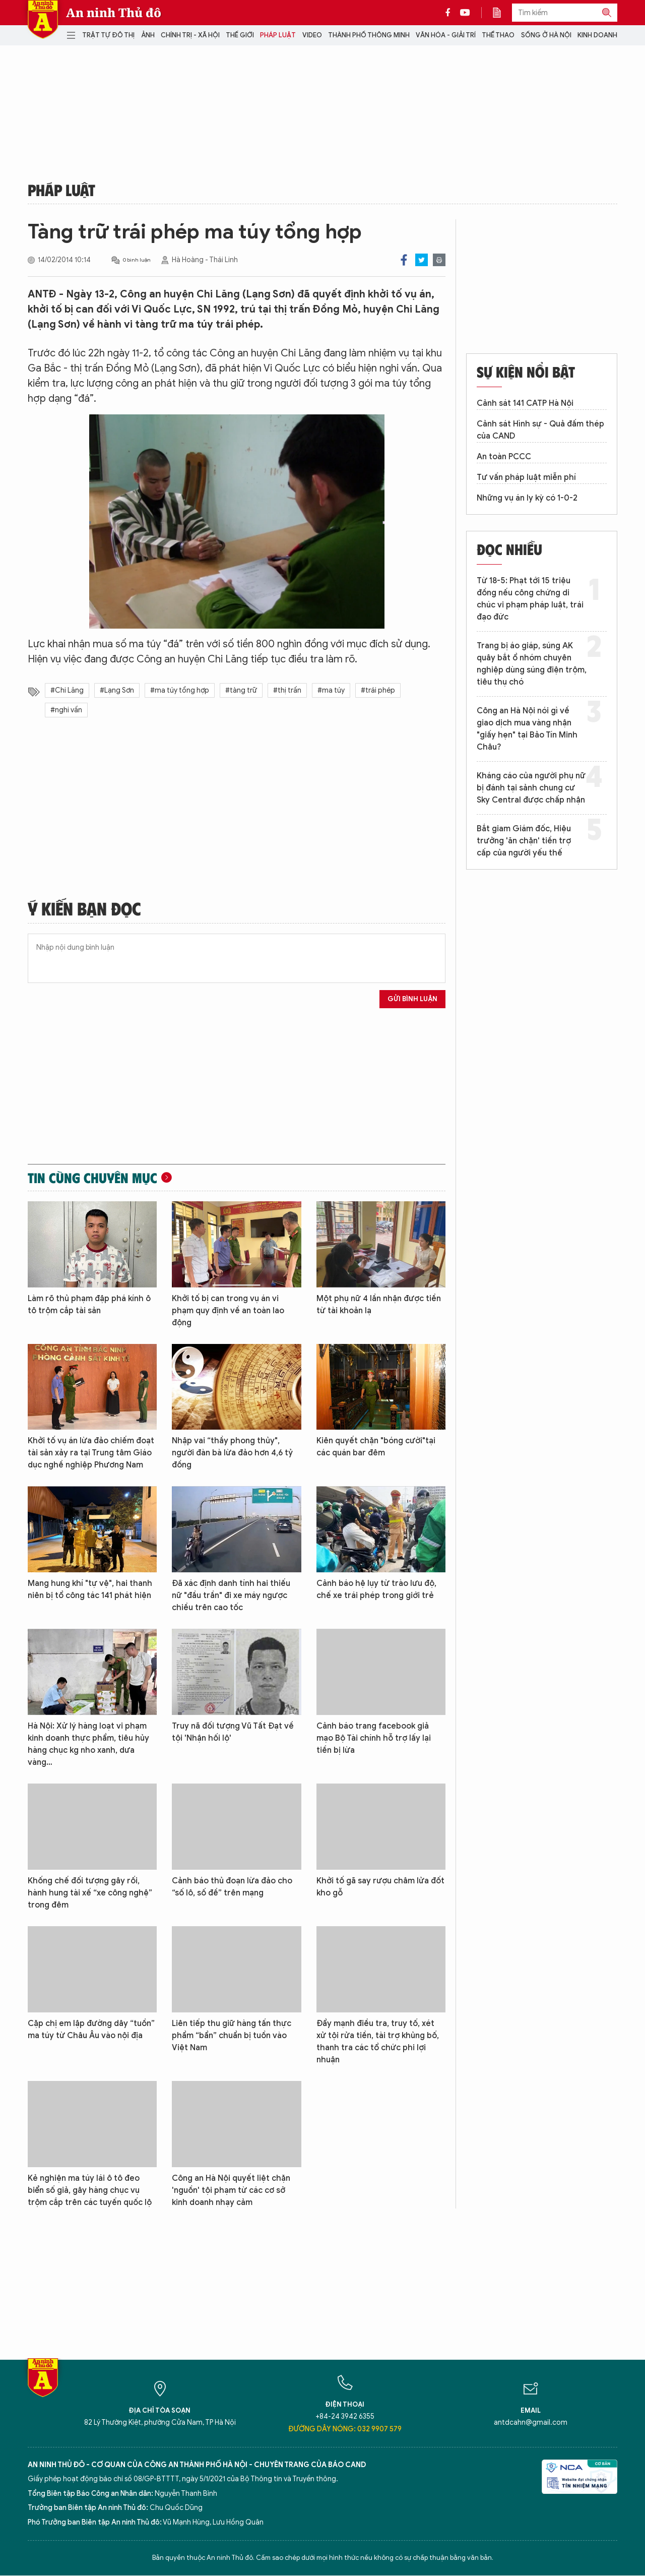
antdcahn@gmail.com (530, 2422)
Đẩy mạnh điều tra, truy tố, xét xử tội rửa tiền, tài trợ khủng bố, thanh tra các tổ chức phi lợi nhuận (377, 2041)
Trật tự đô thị (108, 35)
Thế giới (240, 35)
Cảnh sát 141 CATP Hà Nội (525, 403)
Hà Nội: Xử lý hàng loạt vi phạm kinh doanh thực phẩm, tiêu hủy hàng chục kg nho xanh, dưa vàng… (88, 1744)
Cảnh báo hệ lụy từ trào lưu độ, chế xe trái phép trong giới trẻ (376, 1589)
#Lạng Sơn (117, 690)
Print (439, 260)
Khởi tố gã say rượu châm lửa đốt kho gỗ (380, 1887)
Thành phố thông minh (369, 35)
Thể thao (498, 35)
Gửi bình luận (412, 999)
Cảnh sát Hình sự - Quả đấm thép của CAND (540, 430)
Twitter (421, 260)
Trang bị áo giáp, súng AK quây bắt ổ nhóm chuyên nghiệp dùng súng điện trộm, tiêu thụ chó (532, 664)
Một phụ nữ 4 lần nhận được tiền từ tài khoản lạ (378, 1305)
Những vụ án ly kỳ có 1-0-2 (527, 498)
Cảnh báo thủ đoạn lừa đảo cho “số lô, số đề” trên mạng (232, 1887)
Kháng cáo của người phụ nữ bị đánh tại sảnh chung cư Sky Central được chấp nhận (531, 788)
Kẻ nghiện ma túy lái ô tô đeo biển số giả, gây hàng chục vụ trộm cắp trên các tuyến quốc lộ (90, 2190)
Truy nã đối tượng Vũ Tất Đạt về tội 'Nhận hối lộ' (233, 1732)
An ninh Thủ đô (113, 13)
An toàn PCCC (504, 457)
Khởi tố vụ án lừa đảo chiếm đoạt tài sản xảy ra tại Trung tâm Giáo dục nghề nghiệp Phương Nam (91, 1453)
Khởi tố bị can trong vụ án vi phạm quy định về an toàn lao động (228, 1311)
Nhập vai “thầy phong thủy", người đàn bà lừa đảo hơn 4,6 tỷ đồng (232, 1453)
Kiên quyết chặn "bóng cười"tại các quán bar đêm (375, 1447)
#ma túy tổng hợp (179, 690)
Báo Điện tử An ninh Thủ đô (43, 19)
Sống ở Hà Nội (546, 35)
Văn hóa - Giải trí (446, 35)
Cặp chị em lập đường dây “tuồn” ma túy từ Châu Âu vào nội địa (91, 2029)
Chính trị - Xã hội (190, 35)
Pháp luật (278, 35)
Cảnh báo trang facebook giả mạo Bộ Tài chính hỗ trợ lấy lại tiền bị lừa (373, 1738)
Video (312, 35)
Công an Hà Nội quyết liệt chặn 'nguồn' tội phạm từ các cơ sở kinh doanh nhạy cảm (231, 2190)
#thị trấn (287, 690)
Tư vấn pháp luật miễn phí (526, 477)
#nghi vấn (66, 710)
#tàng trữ (241, 690)
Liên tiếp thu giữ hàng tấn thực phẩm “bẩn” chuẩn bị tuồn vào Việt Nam (231, 2035)
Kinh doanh (597, 35)
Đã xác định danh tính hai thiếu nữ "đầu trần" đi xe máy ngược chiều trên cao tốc (231, 1595)
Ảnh (148, 35)
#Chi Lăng (67, 690)
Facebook (404, 260)
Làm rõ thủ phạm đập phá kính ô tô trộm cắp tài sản (89, 1305)
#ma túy (331, 690)
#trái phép (378, 690)
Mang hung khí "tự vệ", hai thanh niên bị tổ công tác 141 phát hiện (90, 1589)
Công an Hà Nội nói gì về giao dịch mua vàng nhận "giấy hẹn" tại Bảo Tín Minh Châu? (527, 729)
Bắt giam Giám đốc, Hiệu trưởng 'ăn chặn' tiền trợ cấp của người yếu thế (524, 841)
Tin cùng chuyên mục (92, 1178)
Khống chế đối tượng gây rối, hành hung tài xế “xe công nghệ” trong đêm (90, 1893)
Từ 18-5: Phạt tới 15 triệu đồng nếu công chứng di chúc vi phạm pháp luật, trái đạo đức (530, 599)
